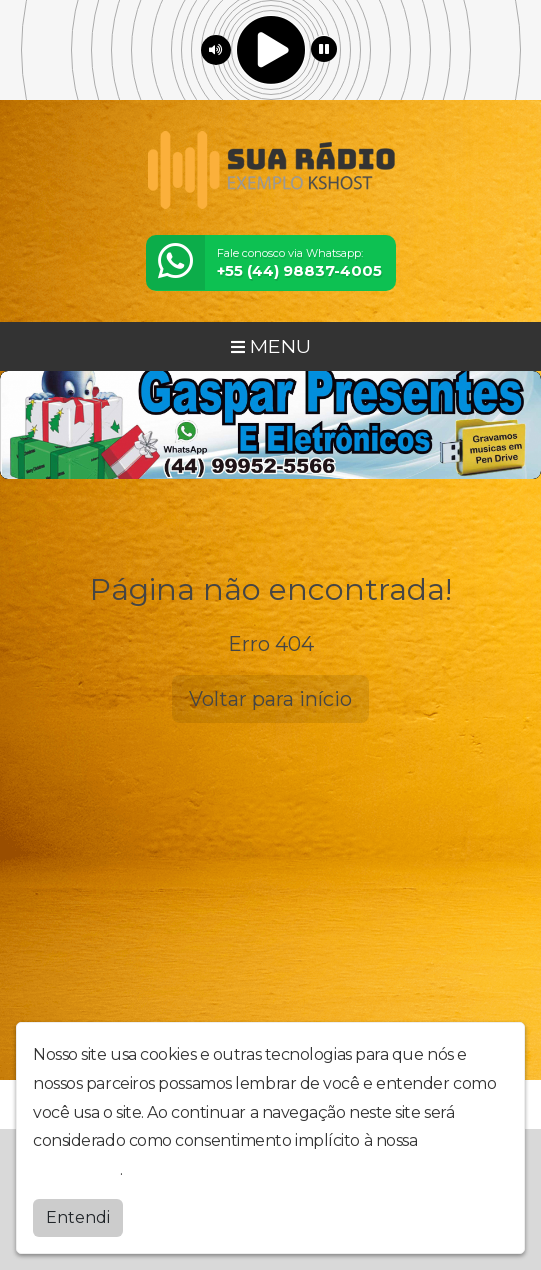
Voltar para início (270, 699)
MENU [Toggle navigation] (271, 346)
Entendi (78, 1217)
